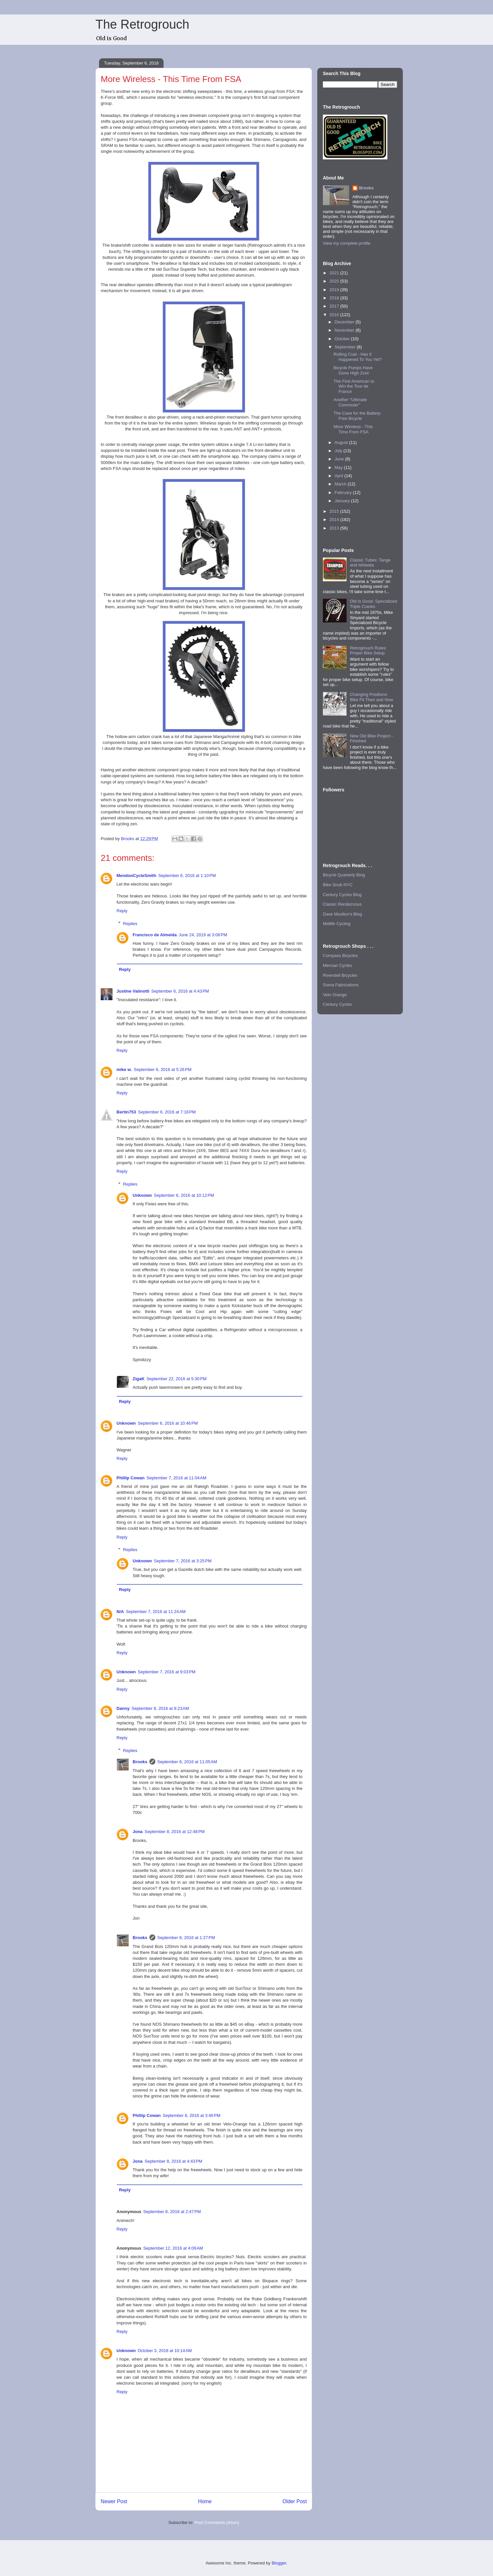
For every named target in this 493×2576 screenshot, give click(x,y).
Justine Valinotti (133, 991)
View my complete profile (346, 243)
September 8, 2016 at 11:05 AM (187, 1761)
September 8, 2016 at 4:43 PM (173, 2161)
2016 (334, 314)
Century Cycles (337, 1004)
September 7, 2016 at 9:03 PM (166, 1671)
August (342, 442)
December (345, 321)
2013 (334, 528)
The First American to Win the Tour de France (353, 386)
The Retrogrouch (142, 24)
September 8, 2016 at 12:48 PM (174, 1831)
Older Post (294, 2501)
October (343, 338)
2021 (334, 272)
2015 (334, 511)
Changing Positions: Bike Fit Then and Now (371, 697)
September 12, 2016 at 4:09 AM (173, 2248)
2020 (334, 281)
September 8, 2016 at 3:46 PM (191, 2115)
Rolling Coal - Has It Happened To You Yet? (357, 357)
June (340, 458)
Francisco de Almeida (155, 934)
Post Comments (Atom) (217, 2522)
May (339, 467)
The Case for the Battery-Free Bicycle (357, 416)
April (340, 475)
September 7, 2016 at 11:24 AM (156, 1611)
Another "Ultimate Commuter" (350, 402)
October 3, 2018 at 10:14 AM (165, 2350)
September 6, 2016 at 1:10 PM (187, 875)
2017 (334, 306)
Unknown (142, 1195)
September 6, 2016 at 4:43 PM (180, 991)
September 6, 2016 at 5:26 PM (162, 1069)
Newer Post (114, 2501)
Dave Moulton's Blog (342, 914)
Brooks (140, 1761)
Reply (122, 910)
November (345, 330)
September (346, 346)
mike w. (124, 1069)
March (341, 483)
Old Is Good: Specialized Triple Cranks (373, 604)
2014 (334, 519)
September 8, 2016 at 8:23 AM (160, 1708)
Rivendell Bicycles (340, 975)
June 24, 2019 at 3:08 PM (203, 934)
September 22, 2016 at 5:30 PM (176, 1378)
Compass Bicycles (340, 955)
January (343, 500)
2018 (334, 297)
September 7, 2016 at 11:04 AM (176, 1477)
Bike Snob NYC (337, 884)
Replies (130, 923)
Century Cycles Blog (342, 894)
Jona (138, 1831)
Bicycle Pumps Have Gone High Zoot (353, 370)
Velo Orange (335, 994)
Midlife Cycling (336, 923)
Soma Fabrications (340, 984)
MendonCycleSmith (136, 875)
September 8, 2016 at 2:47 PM (172, 2211)
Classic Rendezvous (342, 904)
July (339, 450)
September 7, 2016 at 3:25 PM (183, 1560)
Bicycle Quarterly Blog (344, 874)
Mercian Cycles (337, 965)
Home (205, 2501)
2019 (334, 289)
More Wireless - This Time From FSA (353, 429)
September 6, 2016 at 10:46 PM (168, 1423)
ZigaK (138, 1378)
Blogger (279, 2563)
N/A (120, 1611)
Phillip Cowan (130, 1477)
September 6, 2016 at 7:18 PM (166, 1112)
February (344, 492)
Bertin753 (126, 1112)
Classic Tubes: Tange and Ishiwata (370, 563)
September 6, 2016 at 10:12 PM (184, 1195)
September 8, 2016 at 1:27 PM (186, 1937)
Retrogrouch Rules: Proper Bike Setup (368, 650)
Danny (123, 1708)
